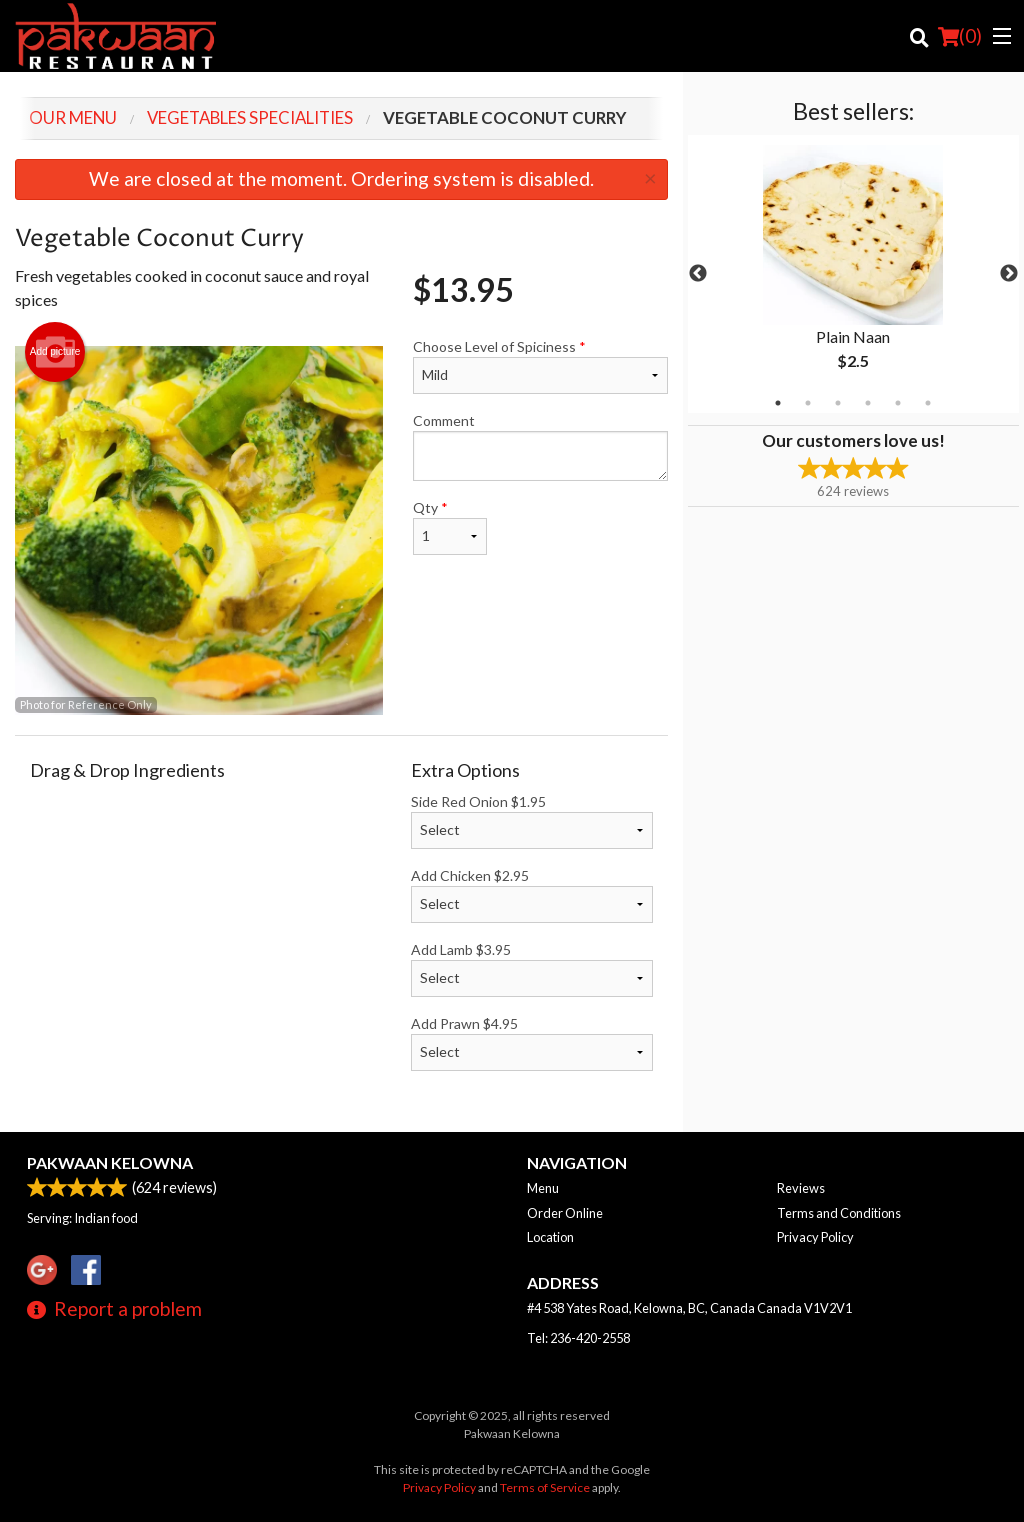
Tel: (578, 1338)
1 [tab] (778, 403)
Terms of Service (545, 1487)
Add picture (55, 352)
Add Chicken (532, 895)
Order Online (565, 1213)
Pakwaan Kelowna (110, 1162)
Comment (540, 446)
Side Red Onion (532, 821)
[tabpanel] (853, 274)
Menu (543, 1188)
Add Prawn (532, 1043)
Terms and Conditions (839, 1213)
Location (550, 1237)
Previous (698, 274)
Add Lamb (532, 969)
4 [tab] (868, 403)
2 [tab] (808, 403)
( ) (960, 36)
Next (1009, 274)
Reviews (801, 1188)
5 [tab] (898, 403)
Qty (450, 527)
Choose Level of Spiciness (540, 366)
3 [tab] (838, 403)
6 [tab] (928, 403)
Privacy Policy (815, 1237)
